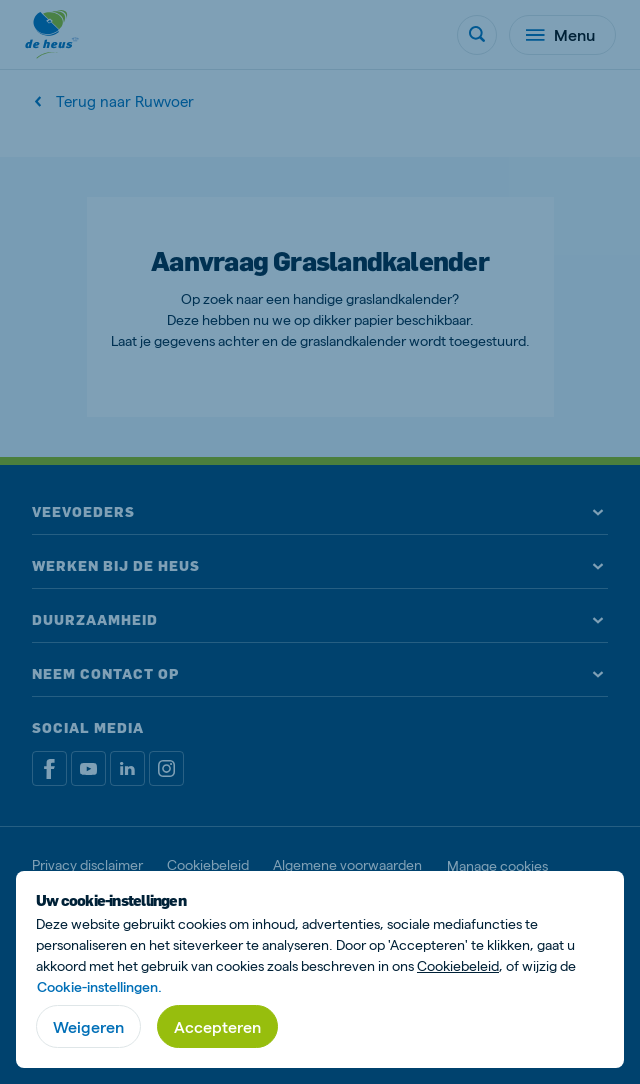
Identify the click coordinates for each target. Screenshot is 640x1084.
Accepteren (217, 1026)
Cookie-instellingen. (99, 986)
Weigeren (88, 1026)
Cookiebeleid (458, 965)
